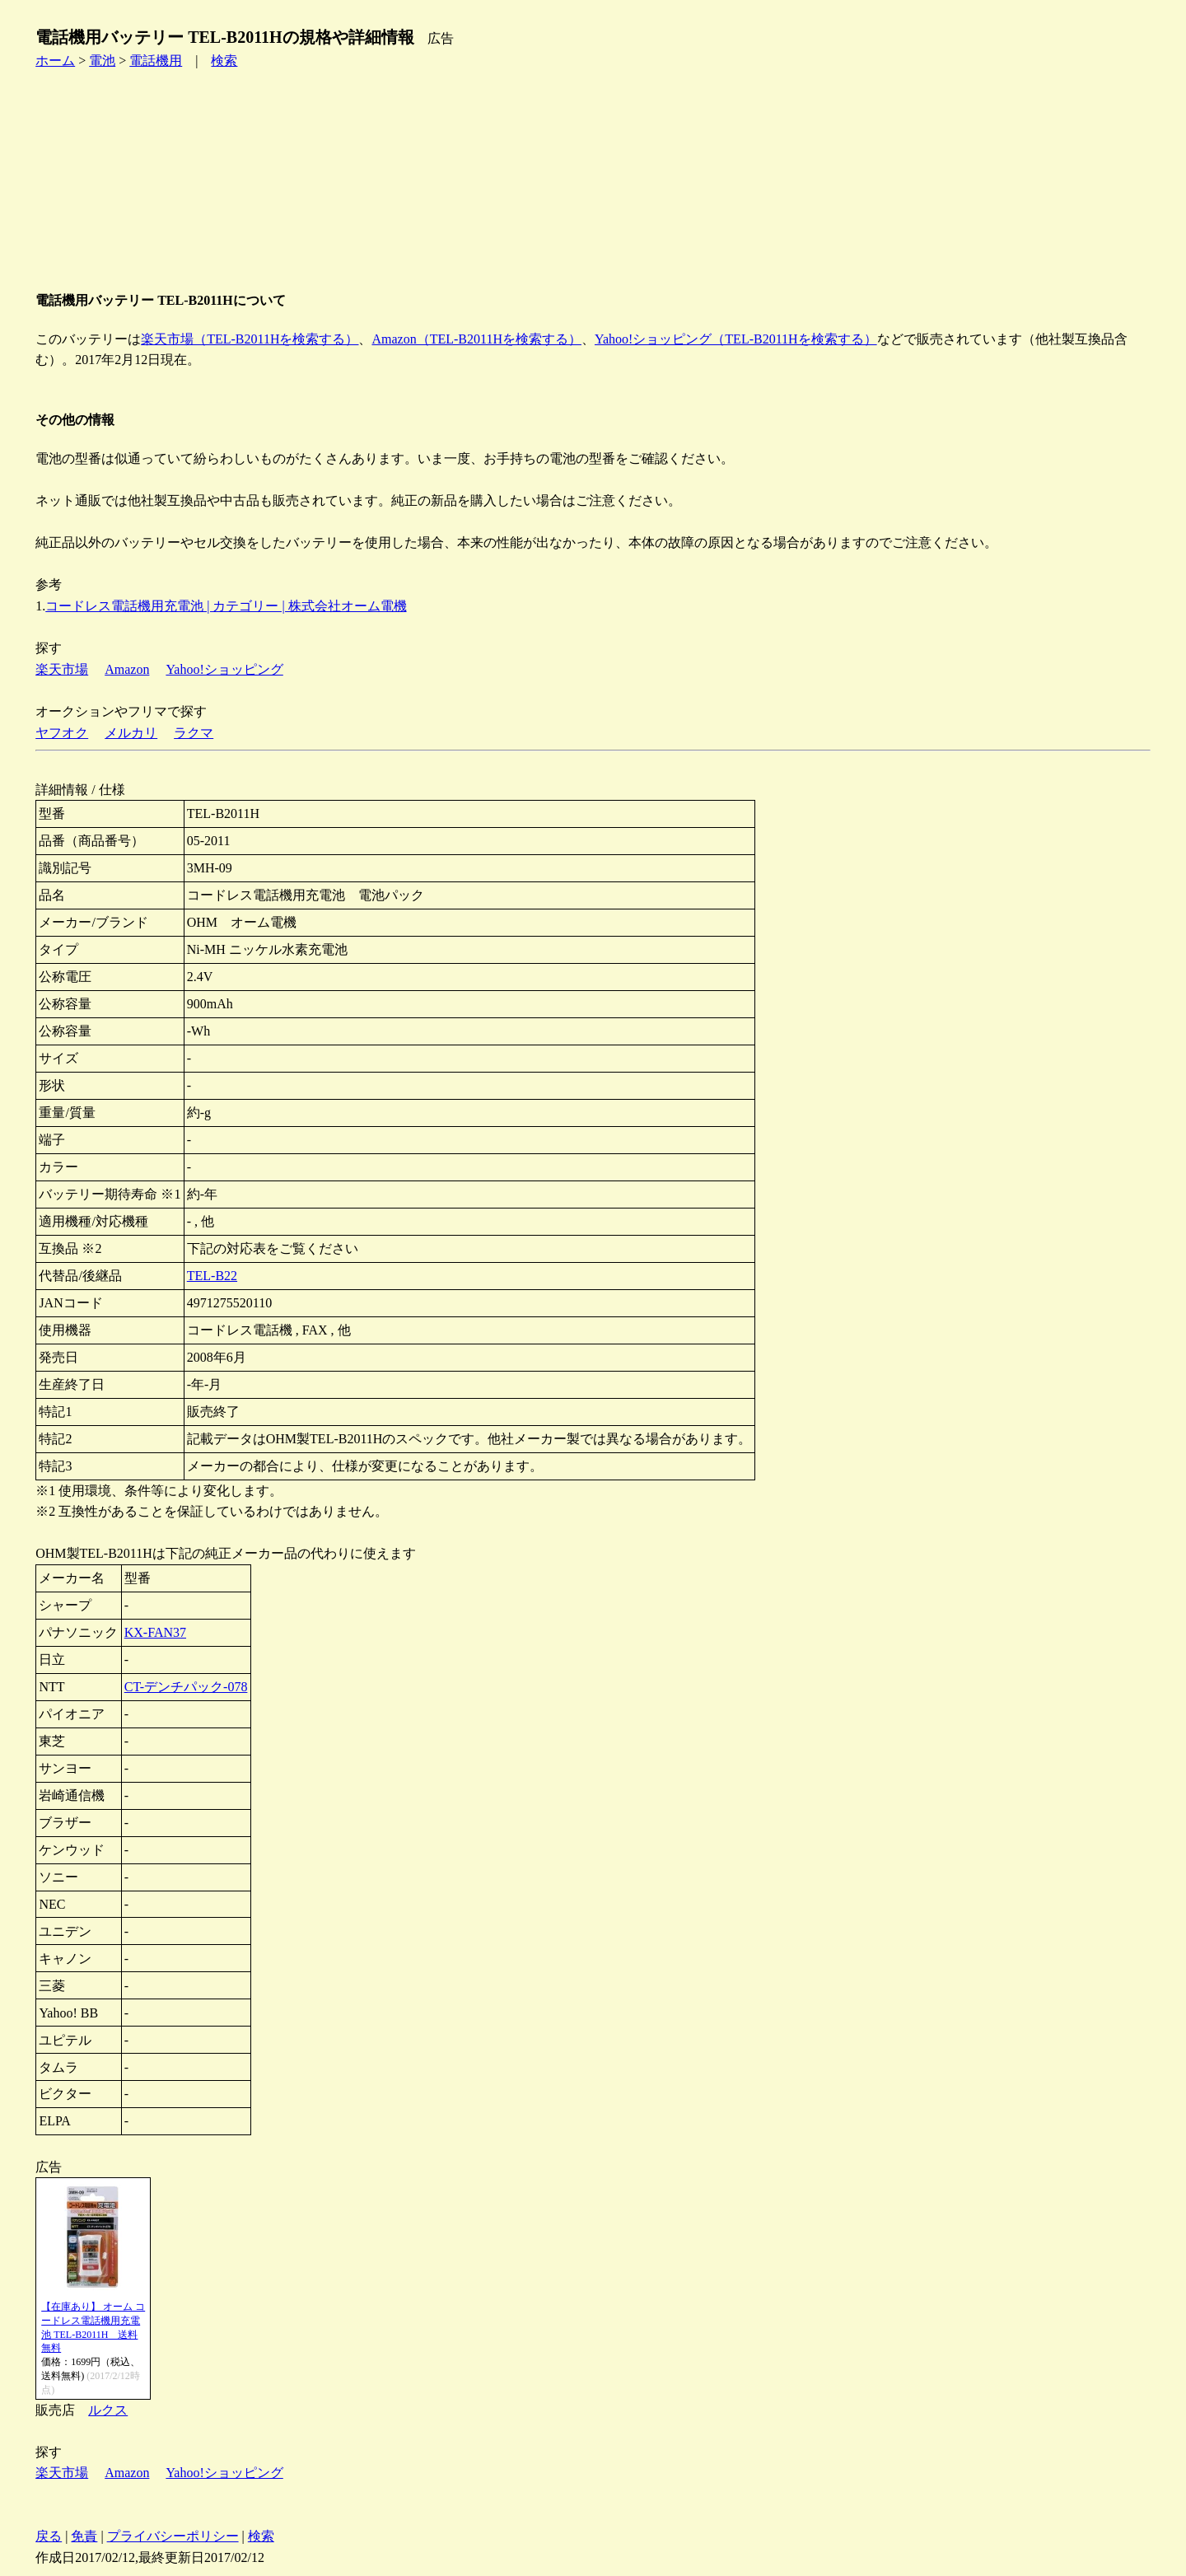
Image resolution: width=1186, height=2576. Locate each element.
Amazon (127, 669)
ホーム (55, 61)
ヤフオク (61, 733)
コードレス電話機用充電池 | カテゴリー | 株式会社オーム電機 (225, 606)
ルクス (108, 2410)
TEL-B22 (212, 1276)
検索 (224, 61)
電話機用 (155, 61)
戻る (48, 2536)
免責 (84, 2536)
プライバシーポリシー (173, 2536)
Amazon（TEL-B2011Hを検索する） (476, 339)
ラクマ (193, 733)
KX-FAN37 (155, 1632)
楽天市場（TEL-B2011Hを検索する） (249, 339)
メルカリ (131, 733)
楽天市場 (61, 669)
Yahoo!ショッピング (224, 669)
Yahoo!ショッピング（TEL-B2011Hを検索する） (736, 339)
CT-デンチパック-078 (186, 1687)
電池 (102, 61)
